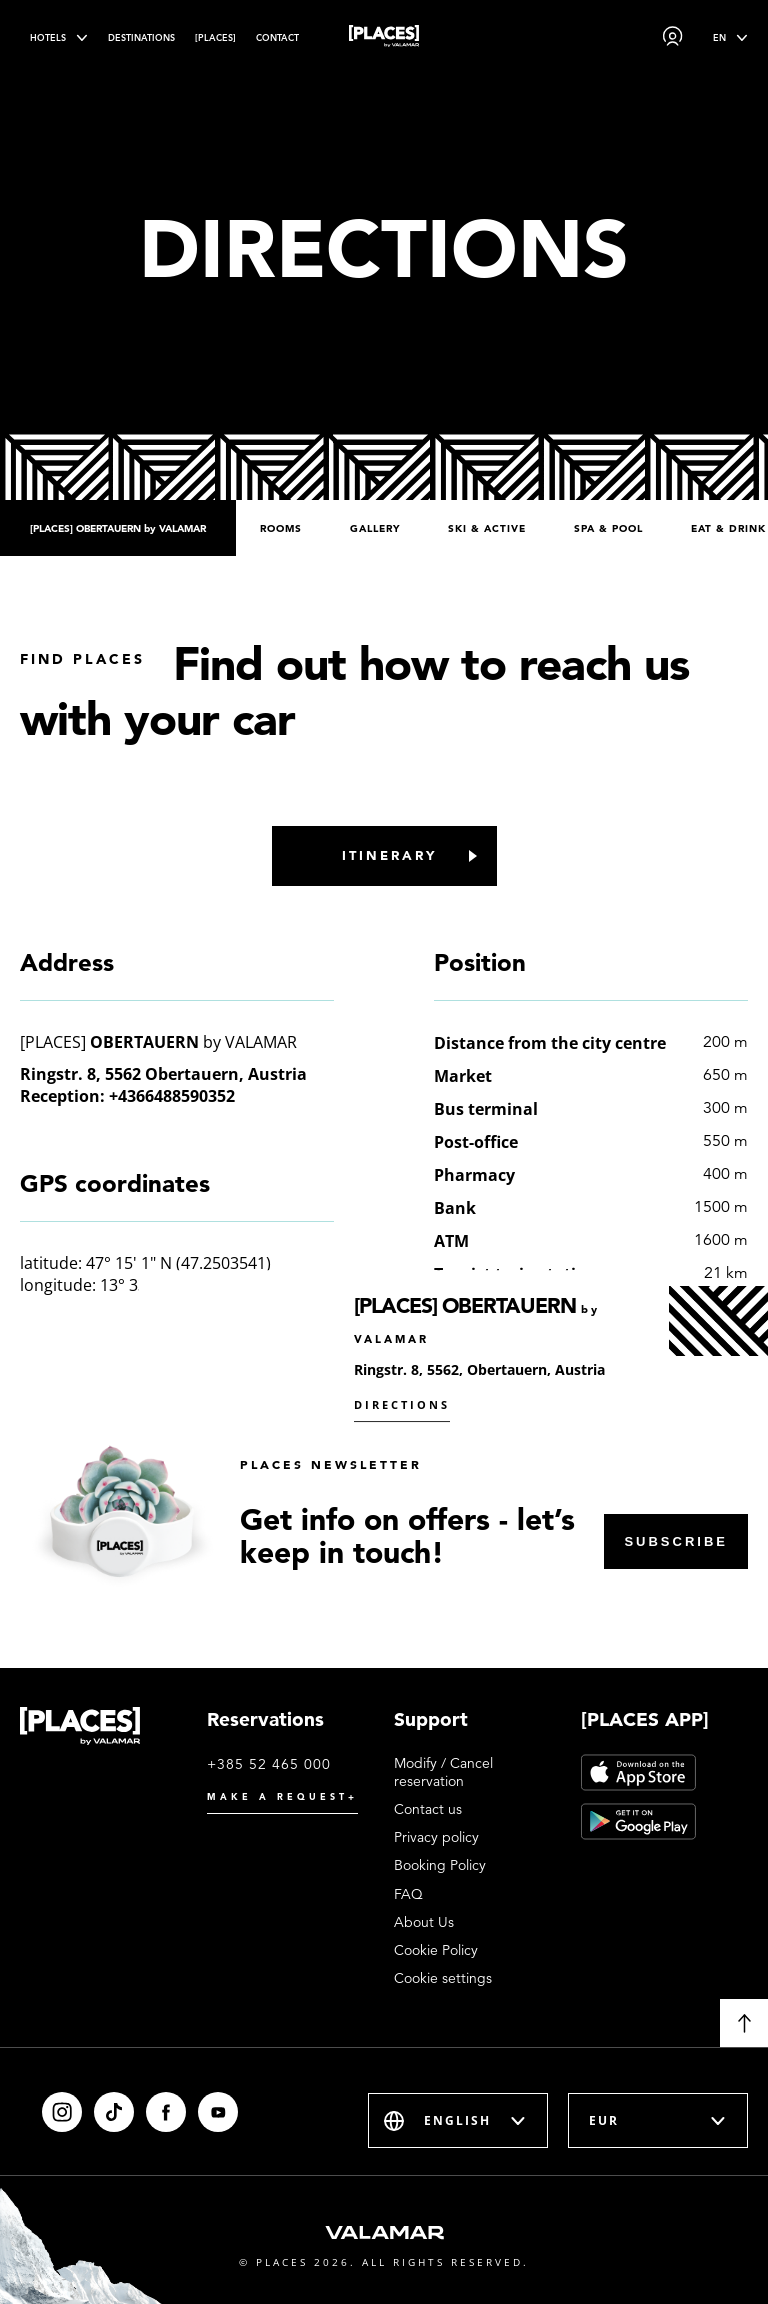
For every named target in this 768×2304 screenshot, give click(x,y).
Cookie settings (443, 1978)
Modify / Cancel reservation (443, 1772)
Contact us (428, 1809)
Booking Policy (440, 1865)
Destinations (141, 37)
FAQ (408, 1894)
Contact (277, 37)
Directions (402, 1404)
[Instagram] (62, 2112)
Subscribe (676, 1541)
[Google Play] (638, 1821)
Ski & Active (487, 528)
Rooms (281, 528)
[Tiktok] (114, 2112)
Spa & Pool (608, 528)
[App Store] (638, 1772)
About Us (424, 1922)
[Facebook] (166, 2112)
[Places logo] (384, 39)
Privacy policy (436, 1837)
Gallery (375, 528)
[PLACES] (215, 37)
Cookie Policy (436, 1950)
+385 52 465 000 (269, 1764)
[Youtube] (218, 2112)
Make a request (282, 1796)
